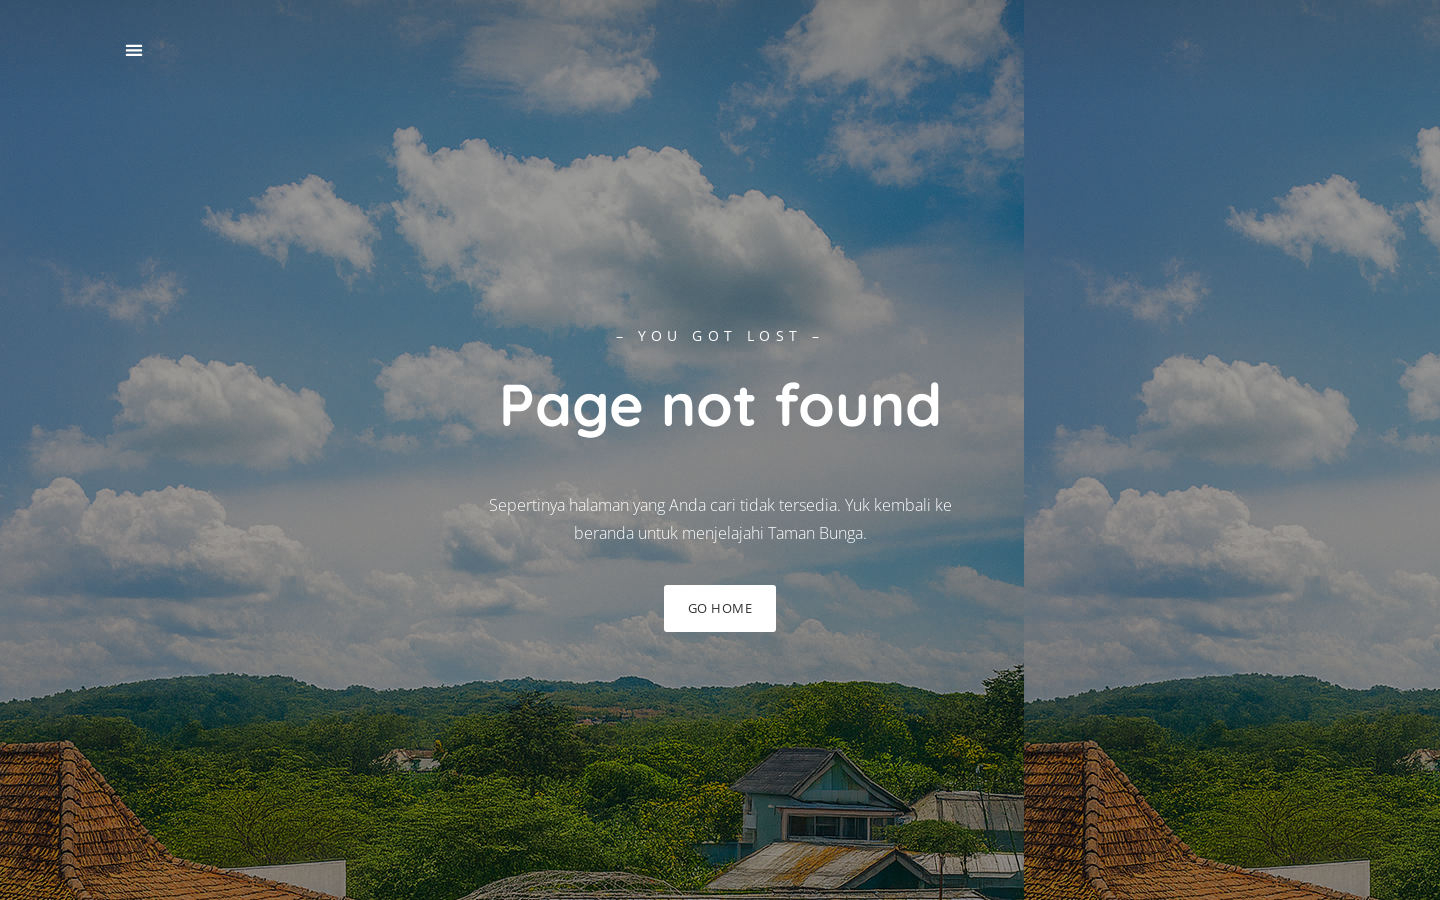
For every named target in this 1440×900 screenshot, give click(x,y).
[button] (133, 50)
